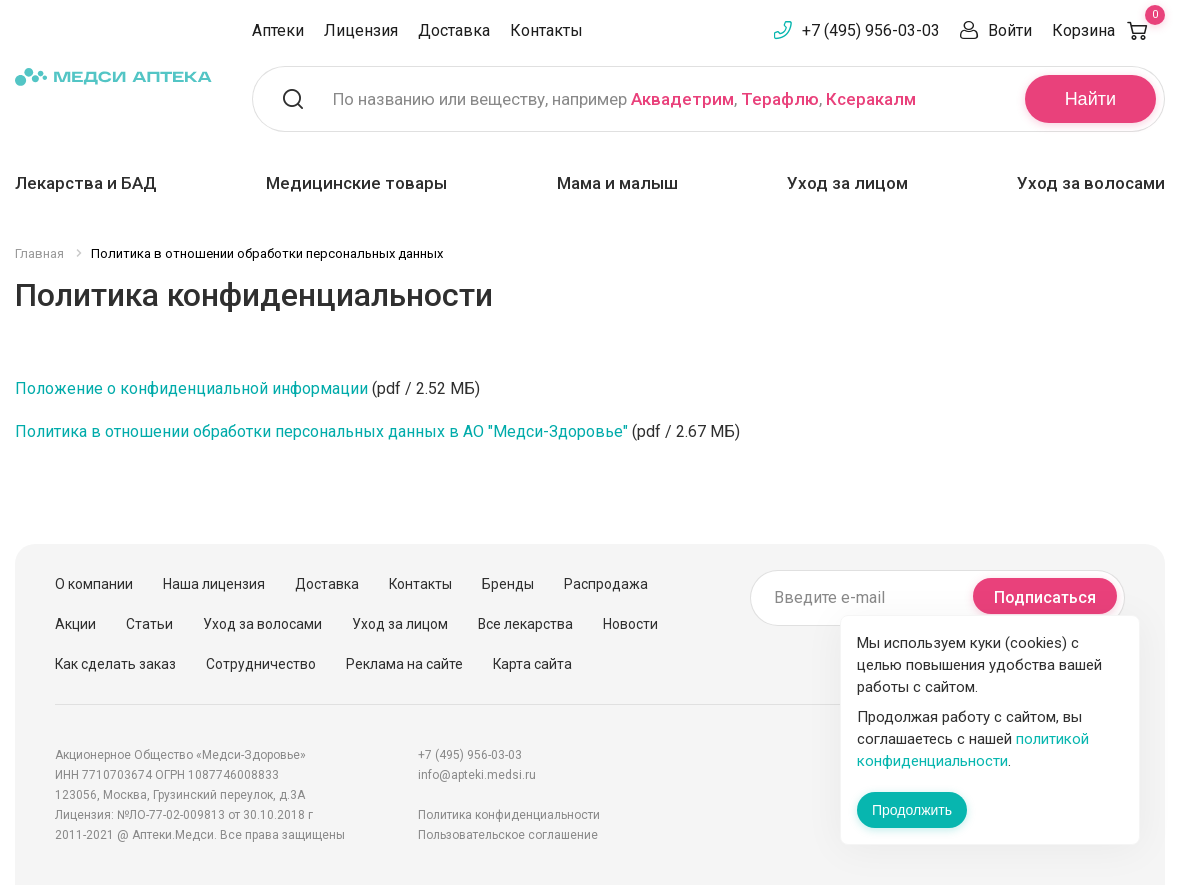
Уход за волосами (1091, 183)
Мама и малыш (617, 183)
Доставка (454, 30)
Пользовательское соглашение (508, 835)
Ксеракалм (871, 99)
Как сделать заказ (115, 664)
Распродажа (606, 584)
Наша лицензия (214, 584)
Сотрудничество (261, 664)
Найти (1090, 99)
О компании (94, 584)
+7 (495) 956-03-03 (871, 30)
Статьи (149, 624)
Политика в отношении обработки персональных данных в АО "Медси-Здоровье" (321, 431)
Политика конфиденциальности (509, 815)
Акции (75, 624)
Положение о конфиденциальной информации (191, 388)
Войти (1010, 30)
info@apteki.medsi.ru (477, 775)
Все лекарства (525, 624)
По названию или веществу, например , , (624, 99)
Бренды (508, 584)
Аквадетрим (682, 99)
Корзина (1108, 30)
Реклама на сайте (404, 664)
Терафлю (780, 99)
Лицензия (361, 30)
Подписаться (1045, 597)
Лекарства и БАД (86, 183)
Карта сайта (532, 664)
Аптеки (278, 30)
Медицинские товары (356, 183)
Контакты (546, 30)
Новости (630, 624)
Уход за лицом (847, 183)
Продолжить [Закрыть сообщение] (912, 810)
